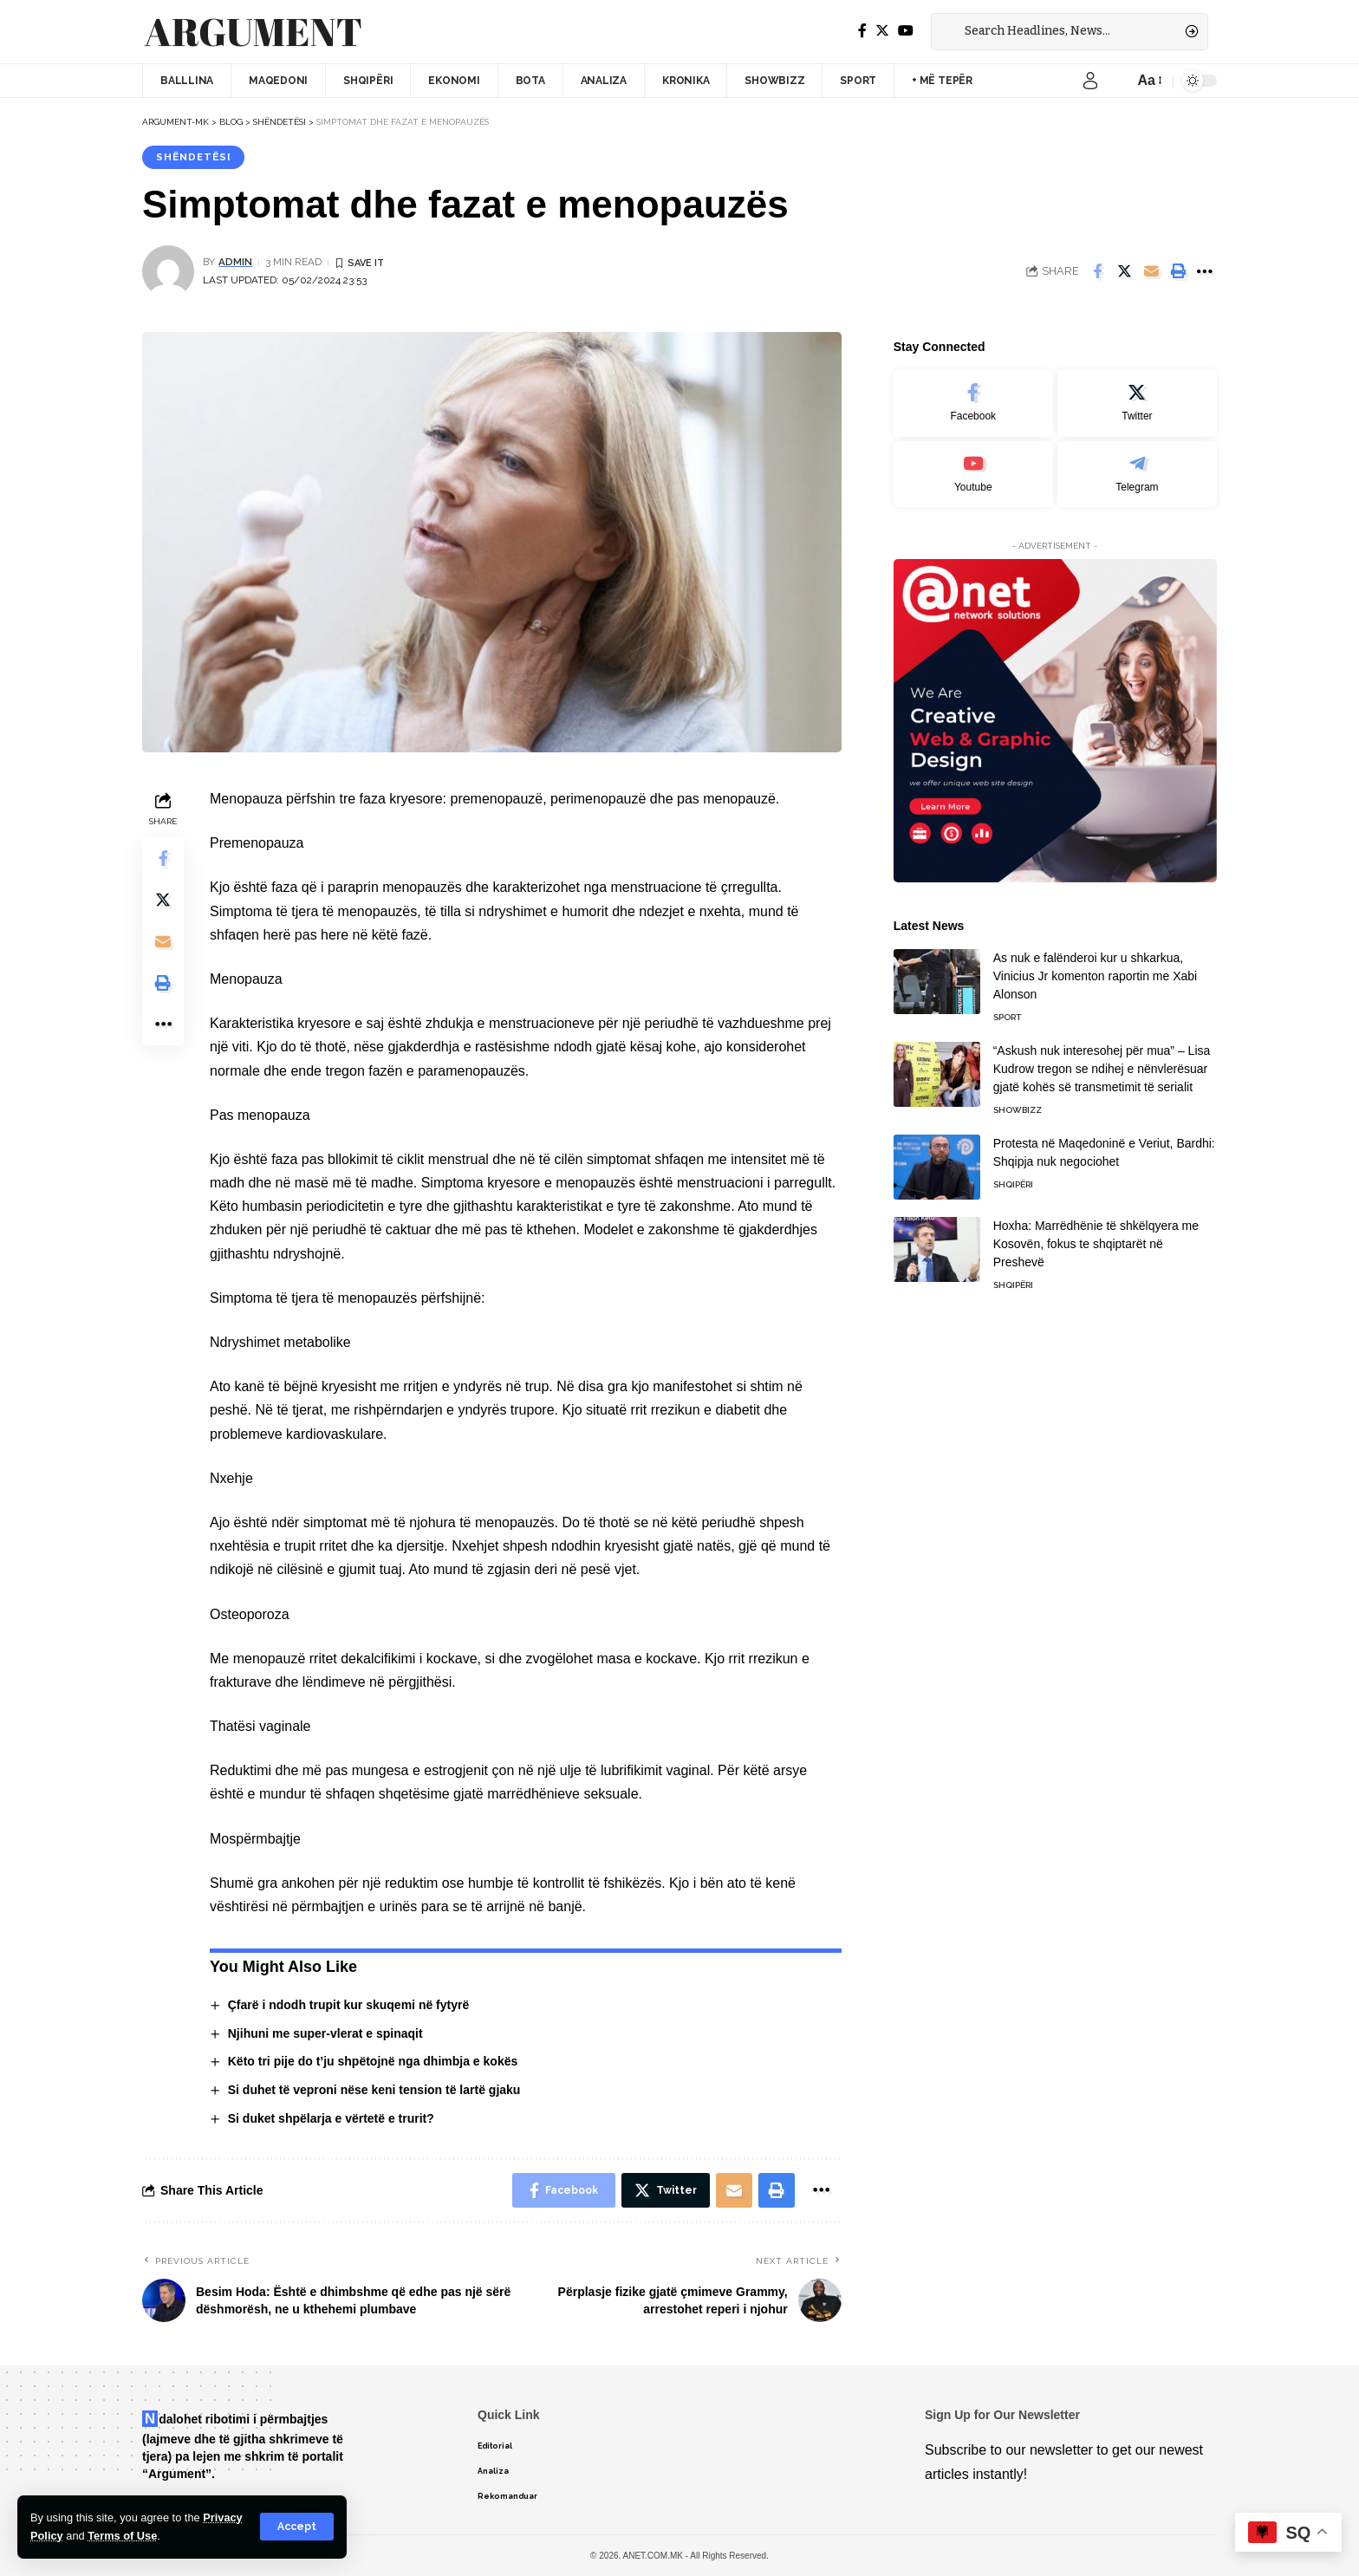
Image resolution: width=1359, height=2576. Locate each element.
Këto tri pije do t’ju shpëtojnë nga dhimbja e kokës (373, 2061)
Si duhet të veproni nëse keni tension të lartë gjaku (374, 2090)
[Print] (1178, 271)
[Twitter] (882, 30)
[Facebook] (862, 30)
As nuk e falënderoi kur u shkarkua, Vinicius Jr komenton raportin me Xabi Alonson (1095, 968)
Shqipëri (1013, 1176)
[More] (1205, 271)
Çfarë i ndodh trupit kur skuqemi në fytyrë (349, 2005)
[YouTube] (906, 30)
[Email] (1151, 271)
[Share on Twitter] (1124, 271)
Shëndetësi (193, 157)
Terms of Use (122, 2535)
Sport (1007, 1009)
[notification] (1116, 80)
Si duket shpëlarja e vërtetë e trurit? (331, 2118)
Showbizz (1017, 1102)
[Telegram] (1137, 466)
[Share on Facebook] (1097, 271)
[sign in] (1090, 80)
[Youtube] (973, 466)
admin (235, 262)
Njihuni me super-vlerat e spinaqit (325, 2033)
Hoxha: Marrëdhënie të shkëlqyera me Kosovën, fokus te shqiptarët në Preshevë (1096, 1236)
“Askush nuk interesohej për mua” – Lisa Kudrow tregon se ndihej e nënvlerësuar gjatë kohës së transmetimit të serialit (1102, 1061)
